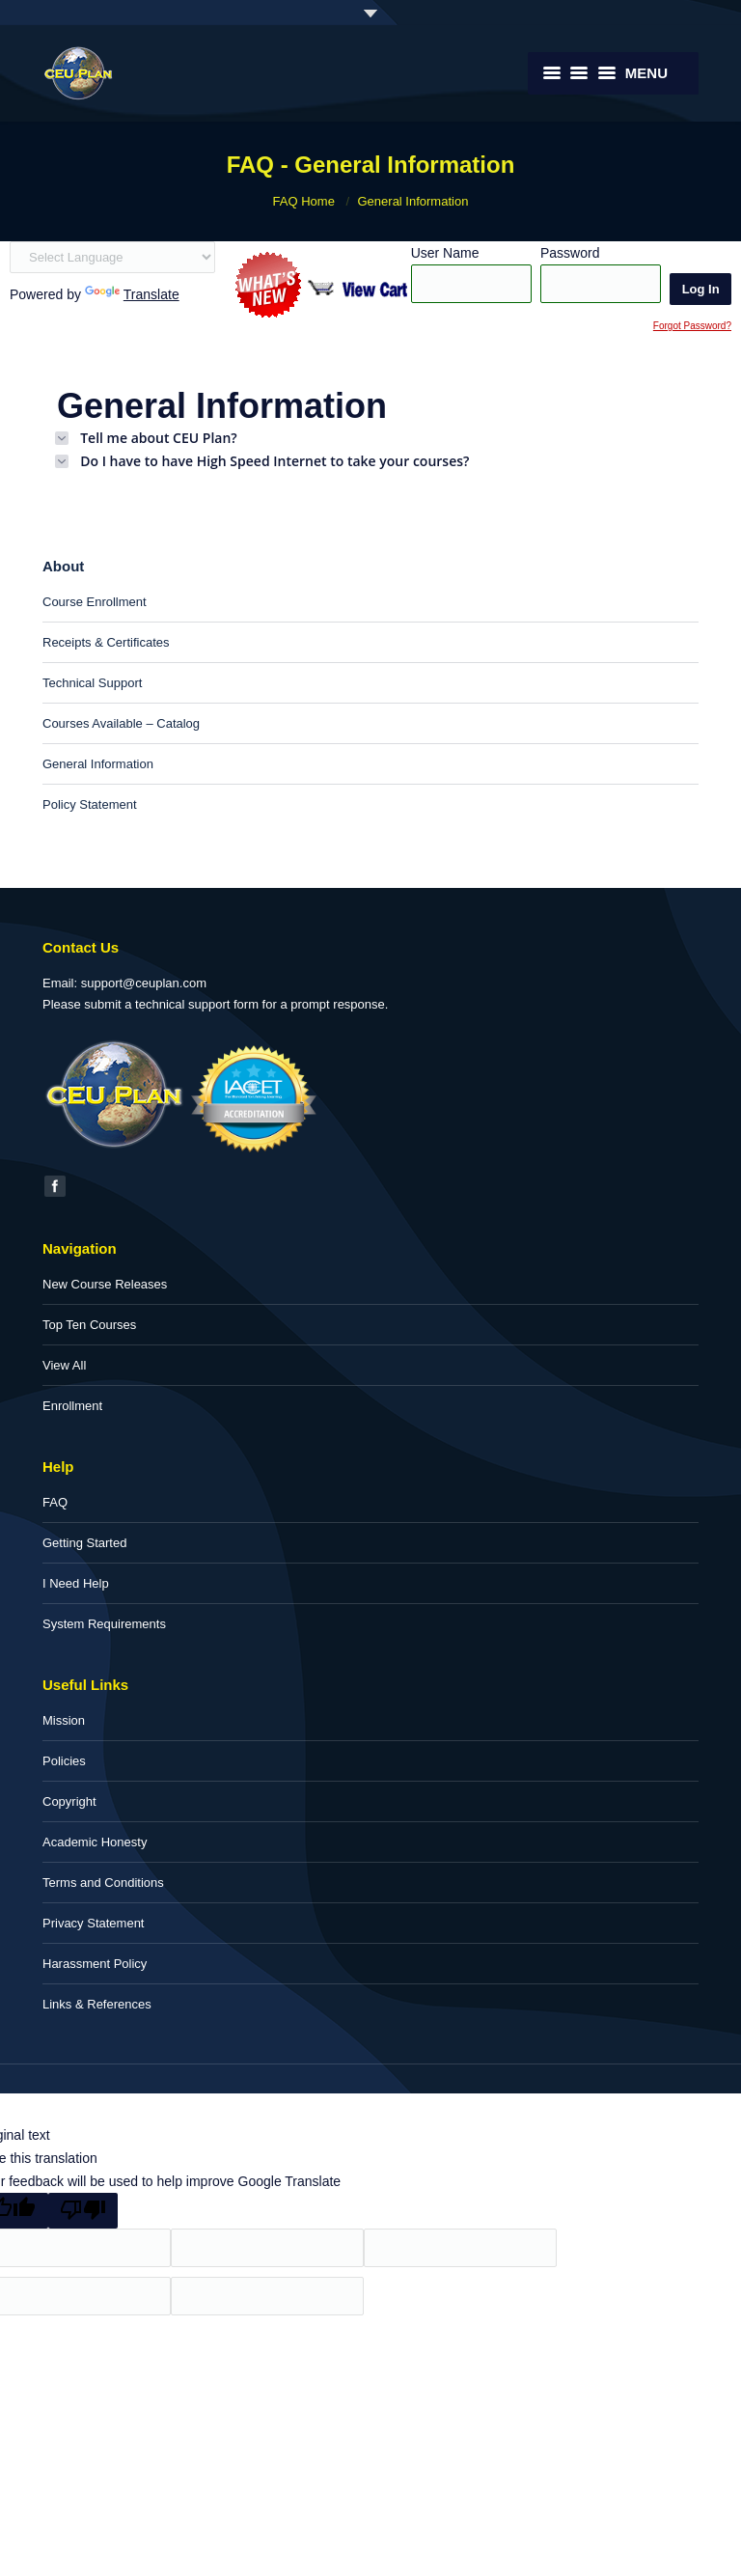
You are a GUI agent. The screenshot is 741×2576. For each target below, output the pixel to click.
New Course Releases (104, 1284)
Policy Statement (89, 804)
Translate (132, 294)
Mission (63, 1720)
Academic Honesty (94, 1842)
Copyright (69, 1801)
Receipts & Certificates (106, 642)
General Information (97, 764)
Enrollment (72, 1406)
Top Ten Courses (89, 1324)
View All (64, 1365)
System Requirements (104, 1624)
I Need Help (75, 1583)
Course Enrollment (94, 602)
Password (569, 253)
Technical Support (92, 683)
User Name (445, 253)
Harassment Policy (94, 1963)
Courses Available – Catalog (121, 723)
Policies (64, 1761)
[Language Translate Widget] (112, 257)
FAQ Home (304, 201)
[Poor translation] (83, 2211)
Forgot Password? (692, 325)
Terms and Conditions (103, 1882)
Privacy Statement (93, 1923)
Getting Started (84, 1543)
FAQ (55, 1502)
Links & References (96, 2004)
